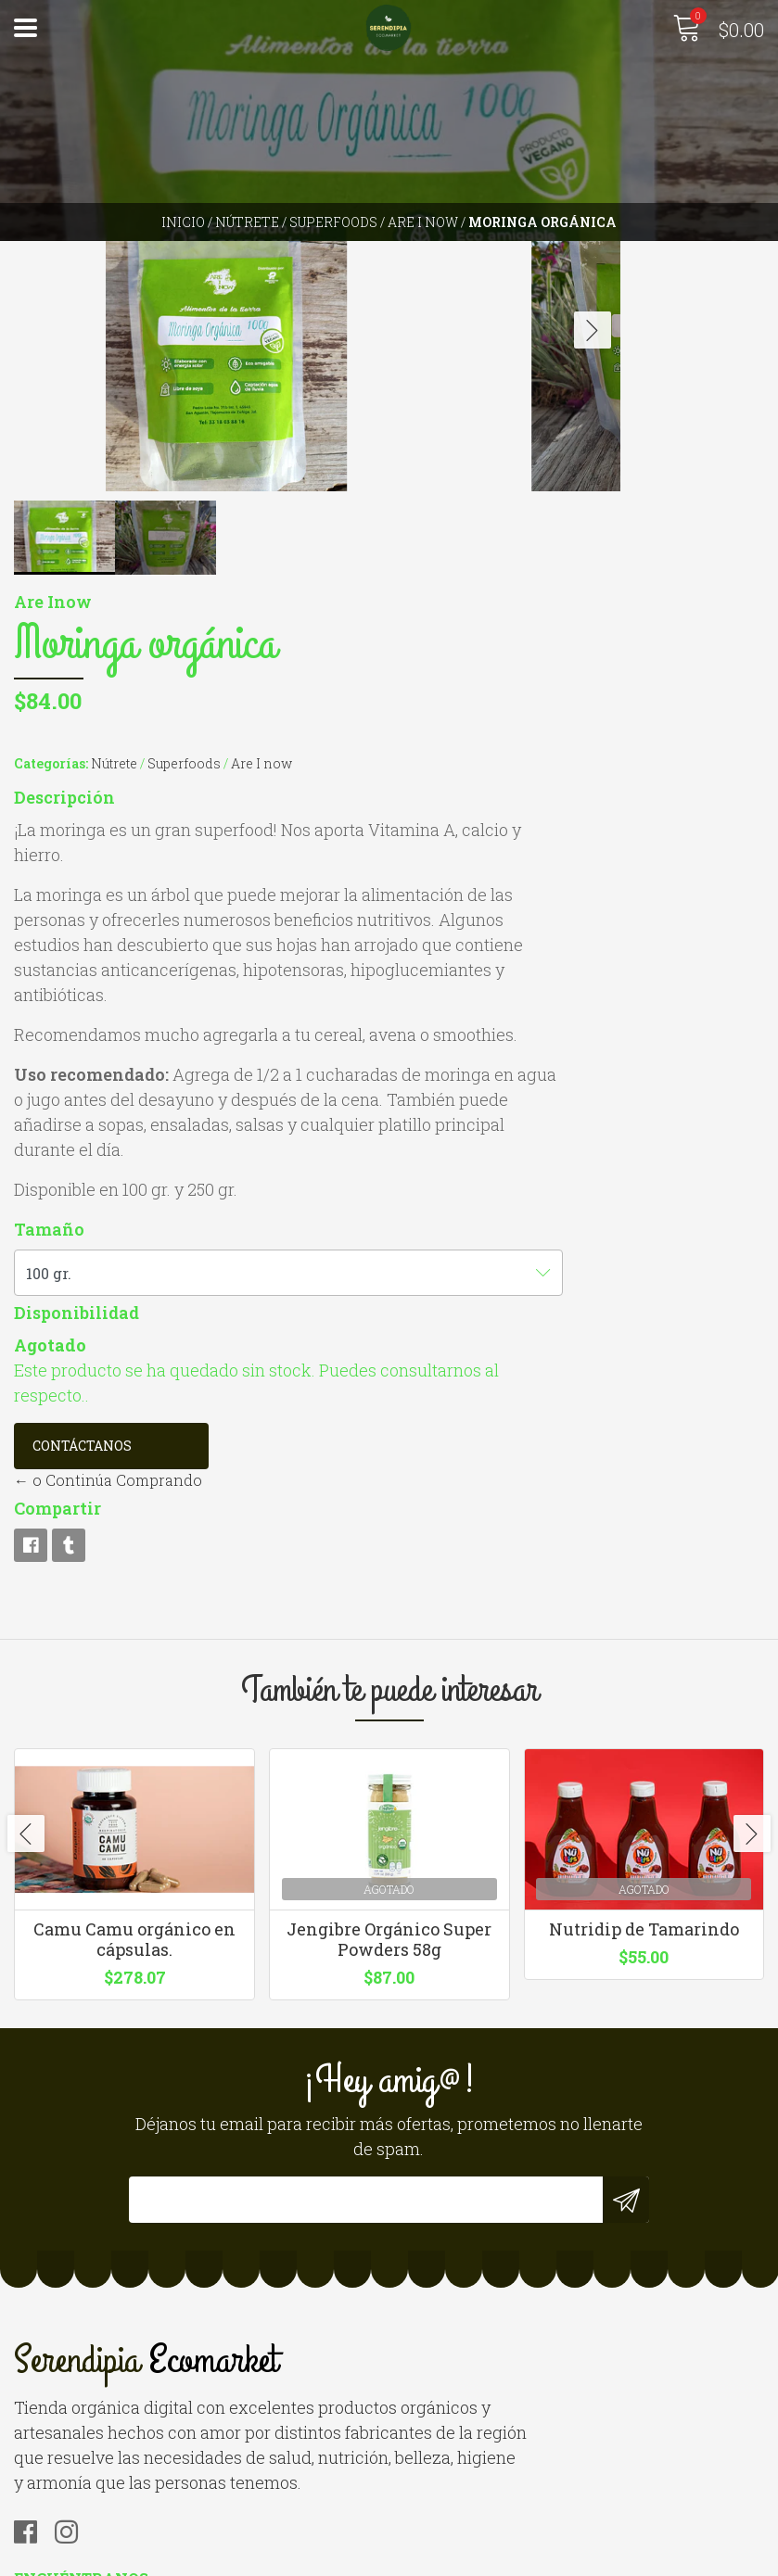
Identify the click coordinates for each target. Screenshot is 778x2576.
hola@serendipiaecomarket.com (521, 2183)
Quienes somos (68, 2458)
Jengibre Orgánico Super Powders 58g (389, 1692)
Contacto (47, 2433)
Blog (30, 2509)
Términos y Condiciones (102, 2484)
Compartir (511, 1199)
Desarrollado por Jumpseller (588, 2557)
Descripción (517, 263)
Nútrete (247, 222)
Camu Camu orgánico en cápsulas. (134, 1692)
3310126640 (443, 2208)
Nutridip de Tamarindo (644, 1682)
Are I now (423, 222)
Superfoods (333, 222)
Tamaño (502, 895)
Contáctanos (535, 1137)
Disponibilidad (530, 979)
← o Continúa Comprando (561, 1171)
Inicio (183, 222)
